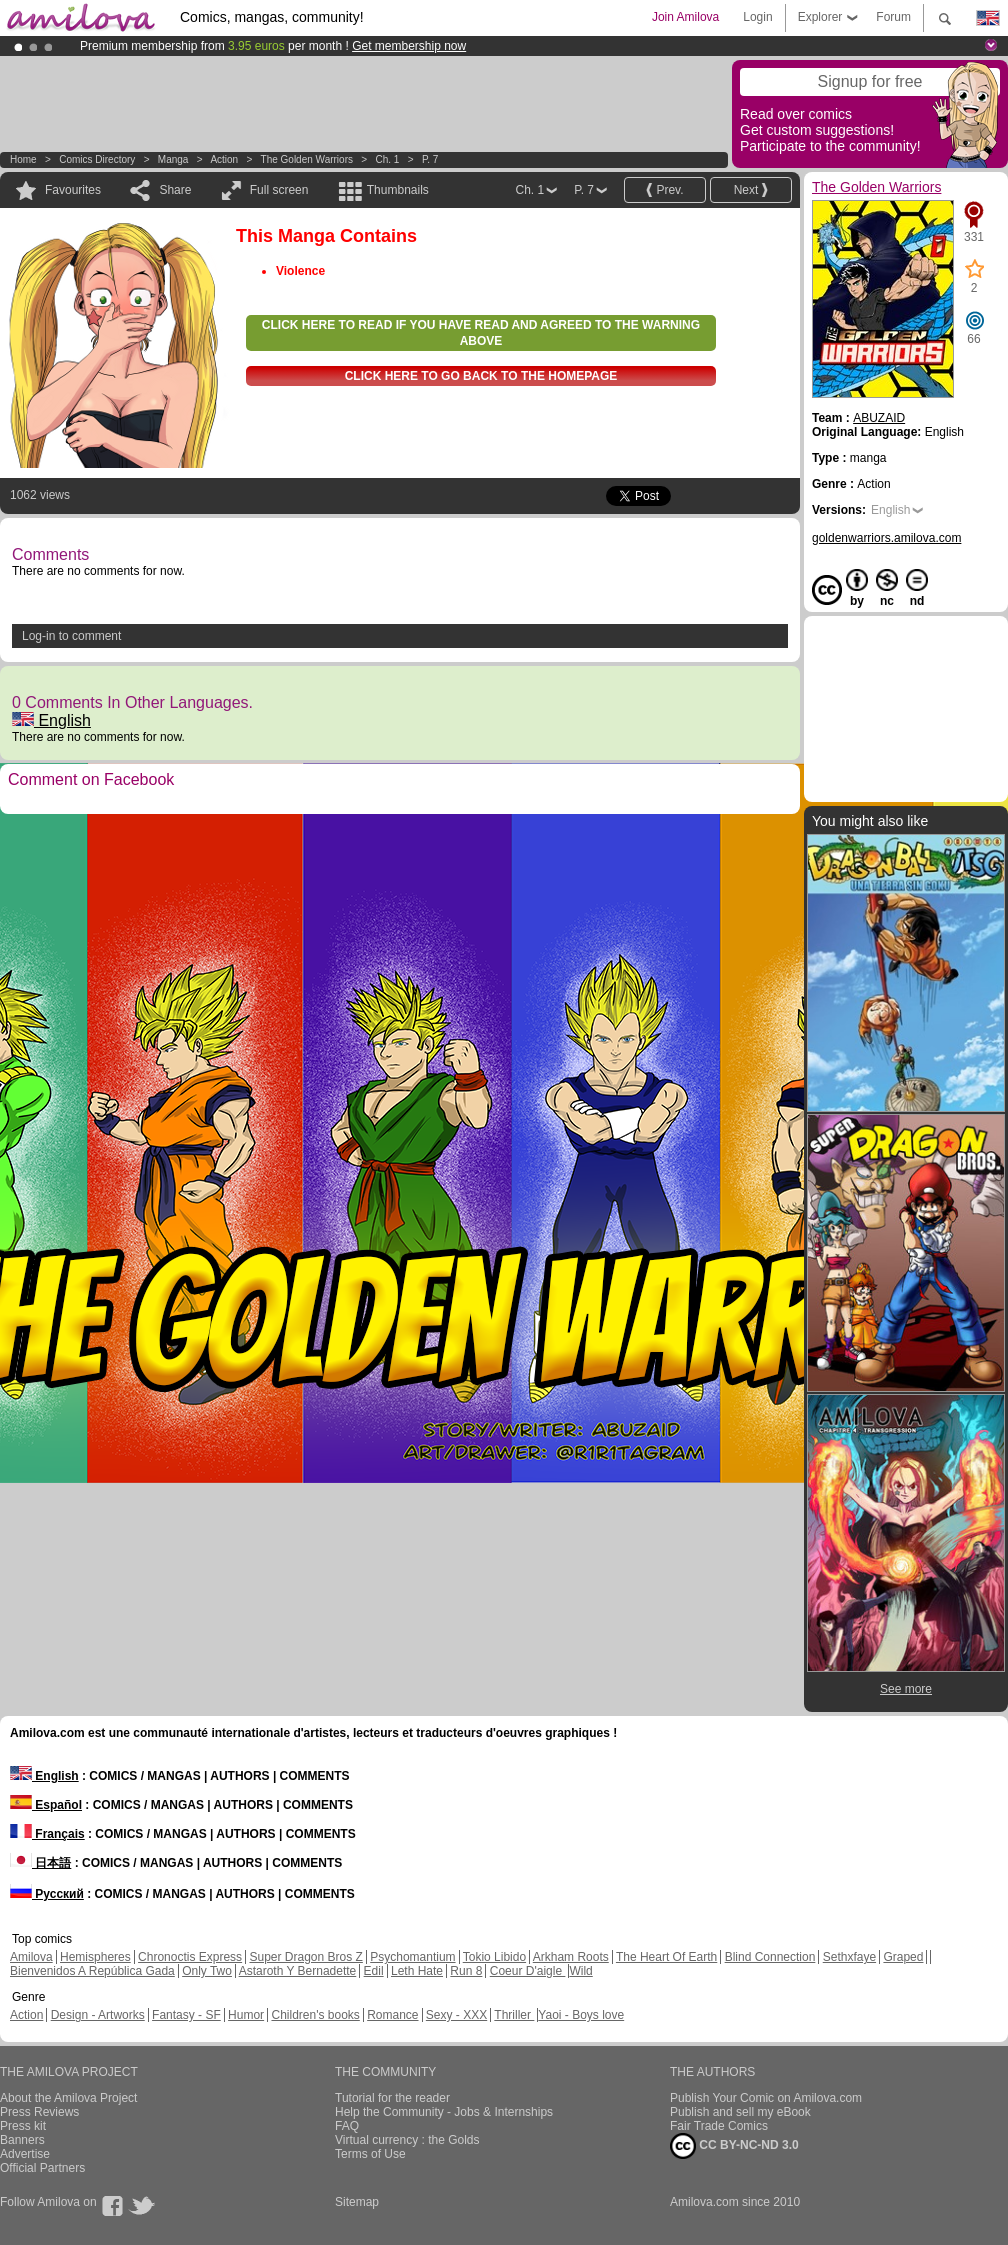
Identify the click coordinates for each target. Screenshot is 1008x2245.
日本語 (40, 1863)
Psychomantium (412, 1957)
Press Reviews (39, 2112)
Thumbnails (398, 190)
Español (46, 1805)
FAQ (347, 2126)
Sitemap (357, 2202)
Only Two (207, 1971)
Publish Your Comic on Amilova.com (766, 2098)
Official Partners (42, 2168)
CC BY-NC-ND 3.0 (734, 2146)
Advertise (25, 2154)
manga (173, 159)
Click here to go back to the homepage (481, 376)
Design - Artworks (98, 2015)
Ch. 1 (387, 159)
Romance (392, 2015)
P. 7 (430, 159)
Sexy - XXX (456, 2015)
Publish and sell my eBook (740, 2112)
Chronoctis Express (190, 1957)
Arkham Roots (571, 1957)
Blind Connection (770, 1957)
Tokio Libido (494, 1957)
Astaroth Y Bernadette (298, 1971)
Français (47, 1834)
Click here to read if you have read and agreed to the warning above (481, 333)
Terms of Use (370, 2154)
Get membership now (409, 46)
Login (757, 17)
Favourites (73, 190)
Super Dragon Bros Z (305, 1957)
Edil (374, 1971)
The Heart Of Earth (666, 1957)
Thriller (514, 2015)
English (51, 720)
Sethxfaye (849, 1957)
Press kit (23, 2126)
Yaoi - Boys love (581, 2015)
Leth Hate (417, 1971)
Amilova (31, 1957)
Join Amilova (685, 17)
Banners (22, 2140)
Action (224, 159)
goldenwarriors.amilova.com (886, 538)
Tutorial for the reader (392, 2098)
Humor (246, 2015)
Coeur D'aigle (528, 1971)
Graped (903, 1957)
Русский (47, 1894)
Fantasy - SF (186, 2015)
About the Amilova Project (68, 2098)
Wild (580, 1971)
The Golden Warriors (307, 159)
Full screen (279, 190)
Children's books (315, 2015)
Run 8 (466, 1971)
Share (175, 190)
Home (23, 159)
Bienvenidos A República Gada (92, 1971)
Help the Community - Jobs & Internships (444, 2112)
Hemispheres (95, 1957)
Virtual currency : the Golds (407, 2140)
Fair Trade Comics (719, 2126)
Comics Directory (97, 159)
